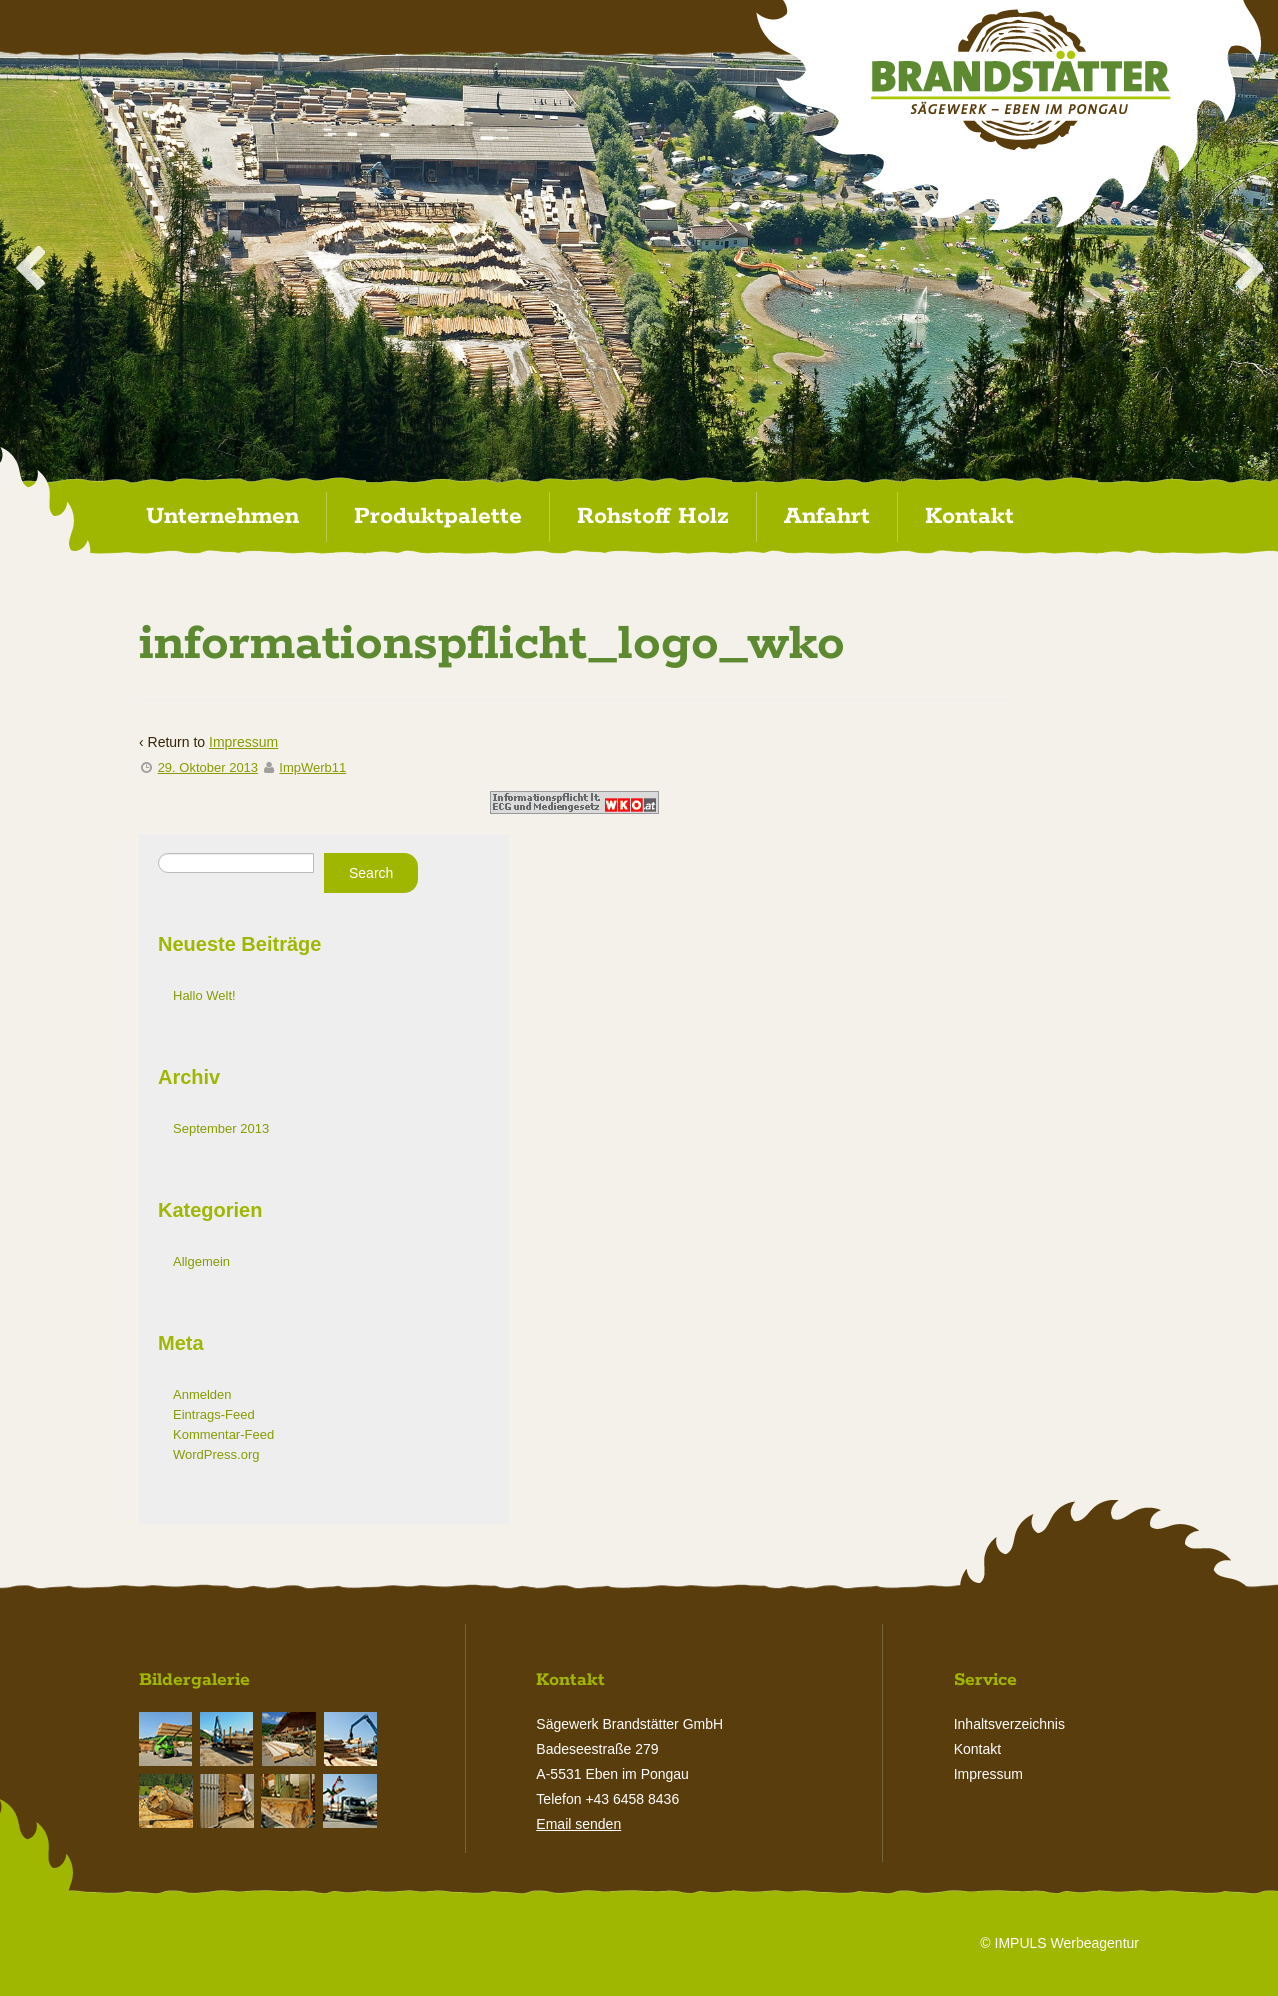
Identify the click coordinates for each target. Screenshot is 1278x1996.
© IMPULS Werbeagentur (1059, 1943)
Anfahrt (827, 516)
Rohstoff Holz (653, 516)
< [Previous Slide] (30, 271)
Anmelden (202, 1394)
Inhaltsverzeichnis (1009, 1724)
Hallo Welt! (204, 995)
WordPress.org (216, 1454)
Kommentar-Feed (223, 1434)
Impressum (243, 742)
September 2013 (221, 1128)
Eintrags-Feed (214, 1414)
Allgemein (201, 1261)
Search (371, 873)
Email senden (578, 1824)
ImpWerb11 (312, 767)
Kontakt (969, 516)
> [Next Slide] (1248, 271)
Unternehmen (222, 516)
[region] (639, 267)
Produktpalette (438, 516)
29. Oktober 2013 (208, 767)
